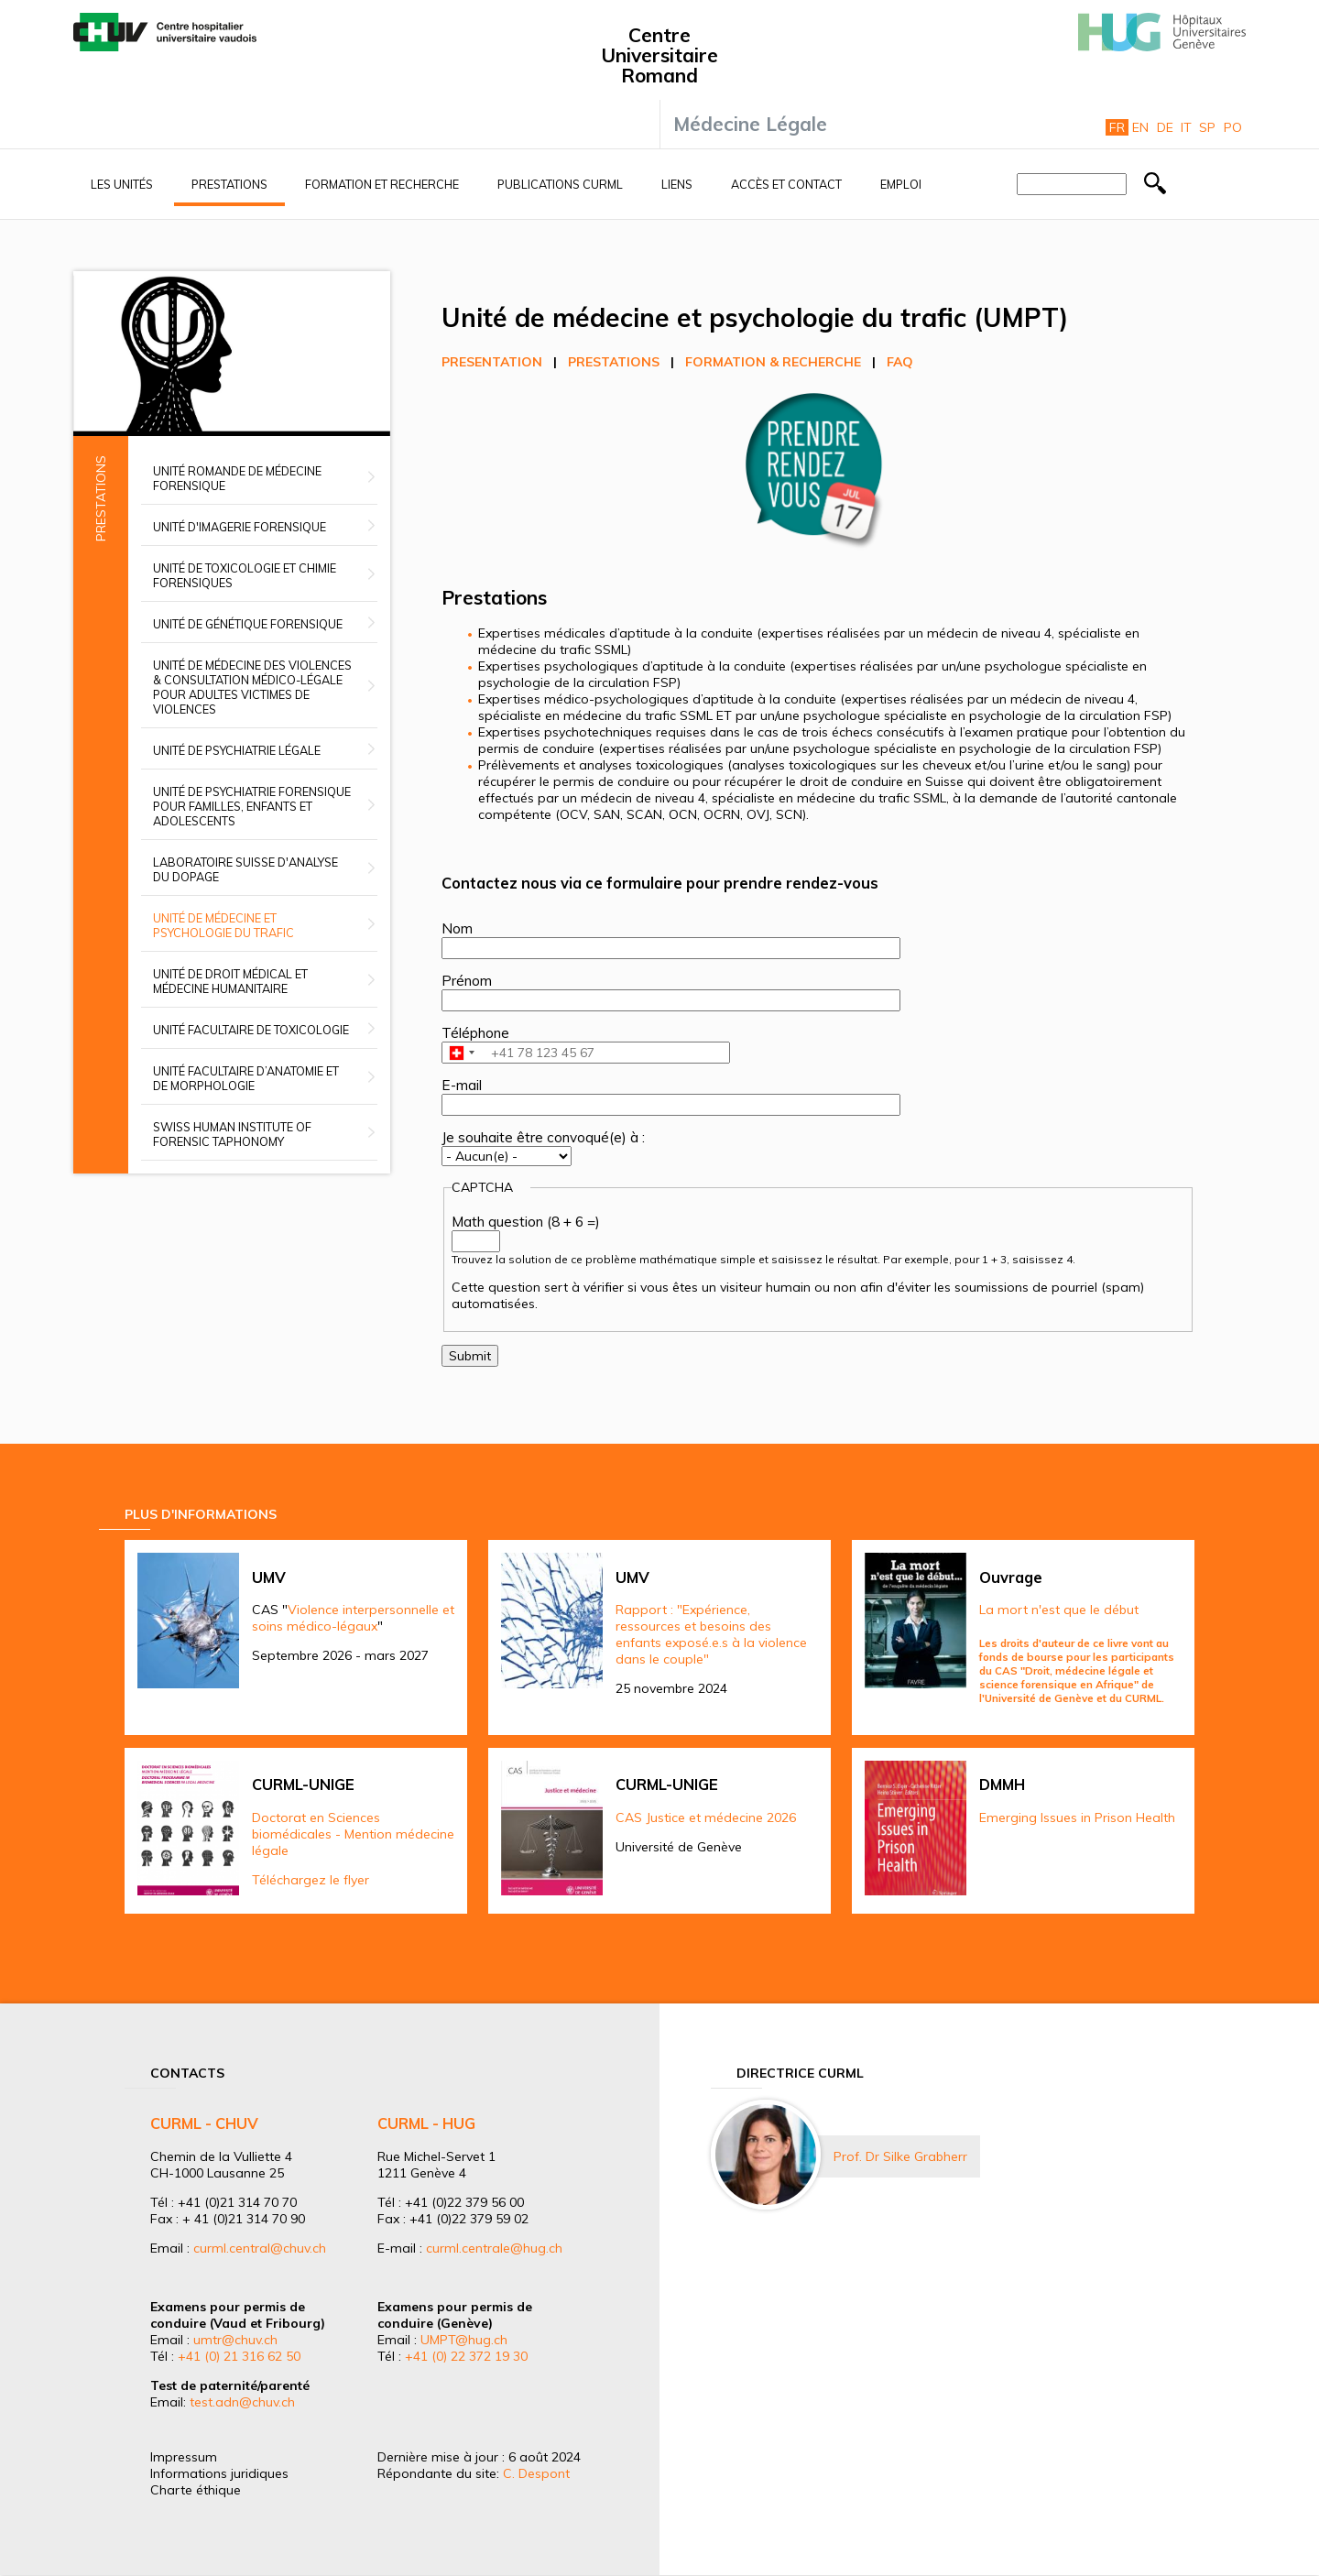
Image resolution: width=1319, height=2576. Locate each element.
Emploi (900, 184)
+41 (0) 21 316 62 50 (239, 2356)
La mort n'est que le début (1059, 1609)
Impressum (183, 2457)
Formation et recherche (382, 184)
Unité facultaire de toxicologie (251, 1029)
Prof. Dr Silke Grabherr (900, 2156)
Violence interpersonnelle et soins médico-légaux (353, 1617)
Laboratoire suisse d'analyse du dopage (245, 869)
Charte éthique (195, 2490)
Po (1233, 127)
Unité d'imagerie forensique (239, 526)
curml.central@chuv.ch (259, 2248)
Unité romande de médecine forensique (237, 478)
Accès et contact (786, 184)
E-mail (461, 1085)
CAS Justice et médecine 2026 (706, 1817)
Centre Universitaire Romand (659, 55)
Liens (676, 184)
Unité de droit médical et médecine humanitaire (230, 981)
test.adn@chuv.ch (242, 2402)
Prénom (466, 980)
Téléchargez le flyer (310, 1880)
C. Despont (536, 2473)
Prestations (229, 184)
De (1165, 127)
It (1186, 127)
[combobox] (461, 1052)
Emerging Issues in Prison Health (1077, 1817)
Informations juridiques (219, 2473)
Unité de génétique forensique (248, 624)
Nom (457, 928)
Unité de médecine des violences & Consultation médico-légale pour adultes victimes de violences (252, 687)
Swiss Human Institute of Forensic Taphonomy (232, 1134)
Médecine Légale (750, 124)
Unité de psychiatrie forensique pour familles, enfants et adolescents (252, 806)
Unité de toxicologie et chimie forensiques (244, 575)
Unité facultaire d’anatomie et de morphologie (246, 1078)
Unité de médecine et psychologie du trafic (223, 925)
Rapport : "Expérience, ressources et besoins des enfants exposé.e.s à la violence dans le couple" (711, 1634)
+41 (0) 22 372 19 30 (466, 2356)
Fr (1117, 127)
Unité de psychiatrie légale (237, 750)
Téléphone (475, 1033)
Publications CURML (560, 184)
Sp (1207, 127)
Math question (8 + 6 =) (526, 1221)
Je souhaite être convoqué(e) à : (543, 1137)
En (1140, 127)
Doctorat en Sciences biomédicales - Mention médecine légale (353, 1834)
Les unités (122, 184)
